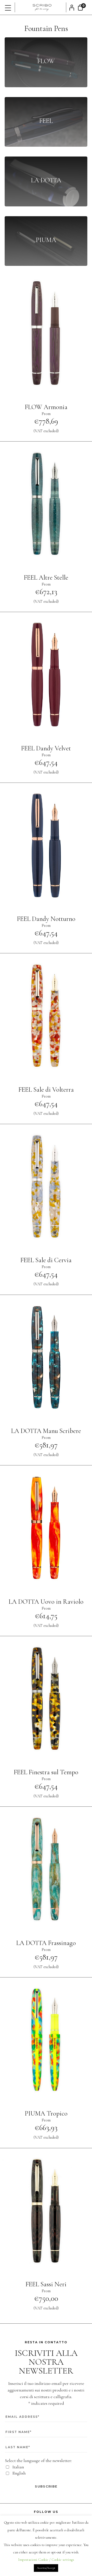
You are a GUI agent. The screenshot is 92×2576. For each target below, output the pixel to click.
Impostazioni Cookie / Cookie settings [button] (46, 2559)
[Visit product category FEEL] (46, 122)
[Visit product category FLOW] (46, 62)
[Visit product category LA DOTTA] (46, 181)
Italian (18, 2467)
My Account (73, 7)
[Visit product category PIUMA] (46, 241)
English (19, 2473)
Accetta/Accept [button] (46, 2568)
